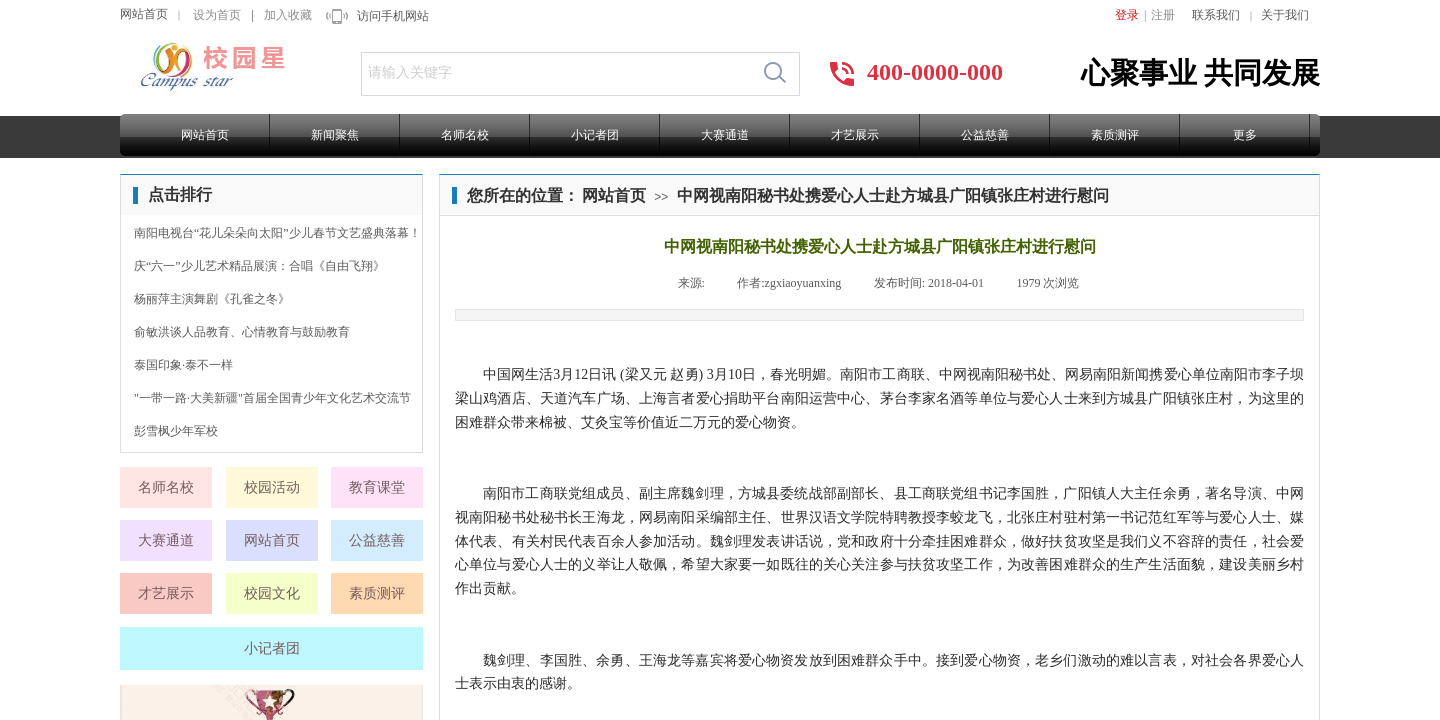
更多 (1245, 135)
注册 (1163, 15)
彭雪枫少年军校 (176, 431)
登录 (1127, 15)
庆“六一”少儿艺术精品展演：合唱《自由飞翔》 (259, 266)
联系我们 (1216, 15)
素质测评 (1115, 135)
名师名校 (465, 135)
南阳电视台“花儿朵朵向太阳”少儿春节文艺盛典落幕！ (277, 233)
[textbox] (556, 73)
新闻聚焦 (335, 135)
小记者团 (595, 135)
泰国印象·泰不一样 (183, 365)
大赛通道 (725, 135)
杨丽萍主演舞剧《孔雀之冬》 (212, 299)
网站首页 (144, 14)
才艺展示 (855, 135)
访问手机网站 (393, 16)
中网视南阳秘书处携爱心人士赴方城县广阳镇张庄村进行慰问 (893, 195)
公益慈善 (985, 135)
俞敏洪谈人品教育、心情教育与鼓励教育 (242, 332)
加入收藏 (288, 15)
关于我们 (1285, 15)
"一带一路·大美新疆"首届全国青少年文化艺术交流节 (272, 398)
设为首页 (217, 15)
